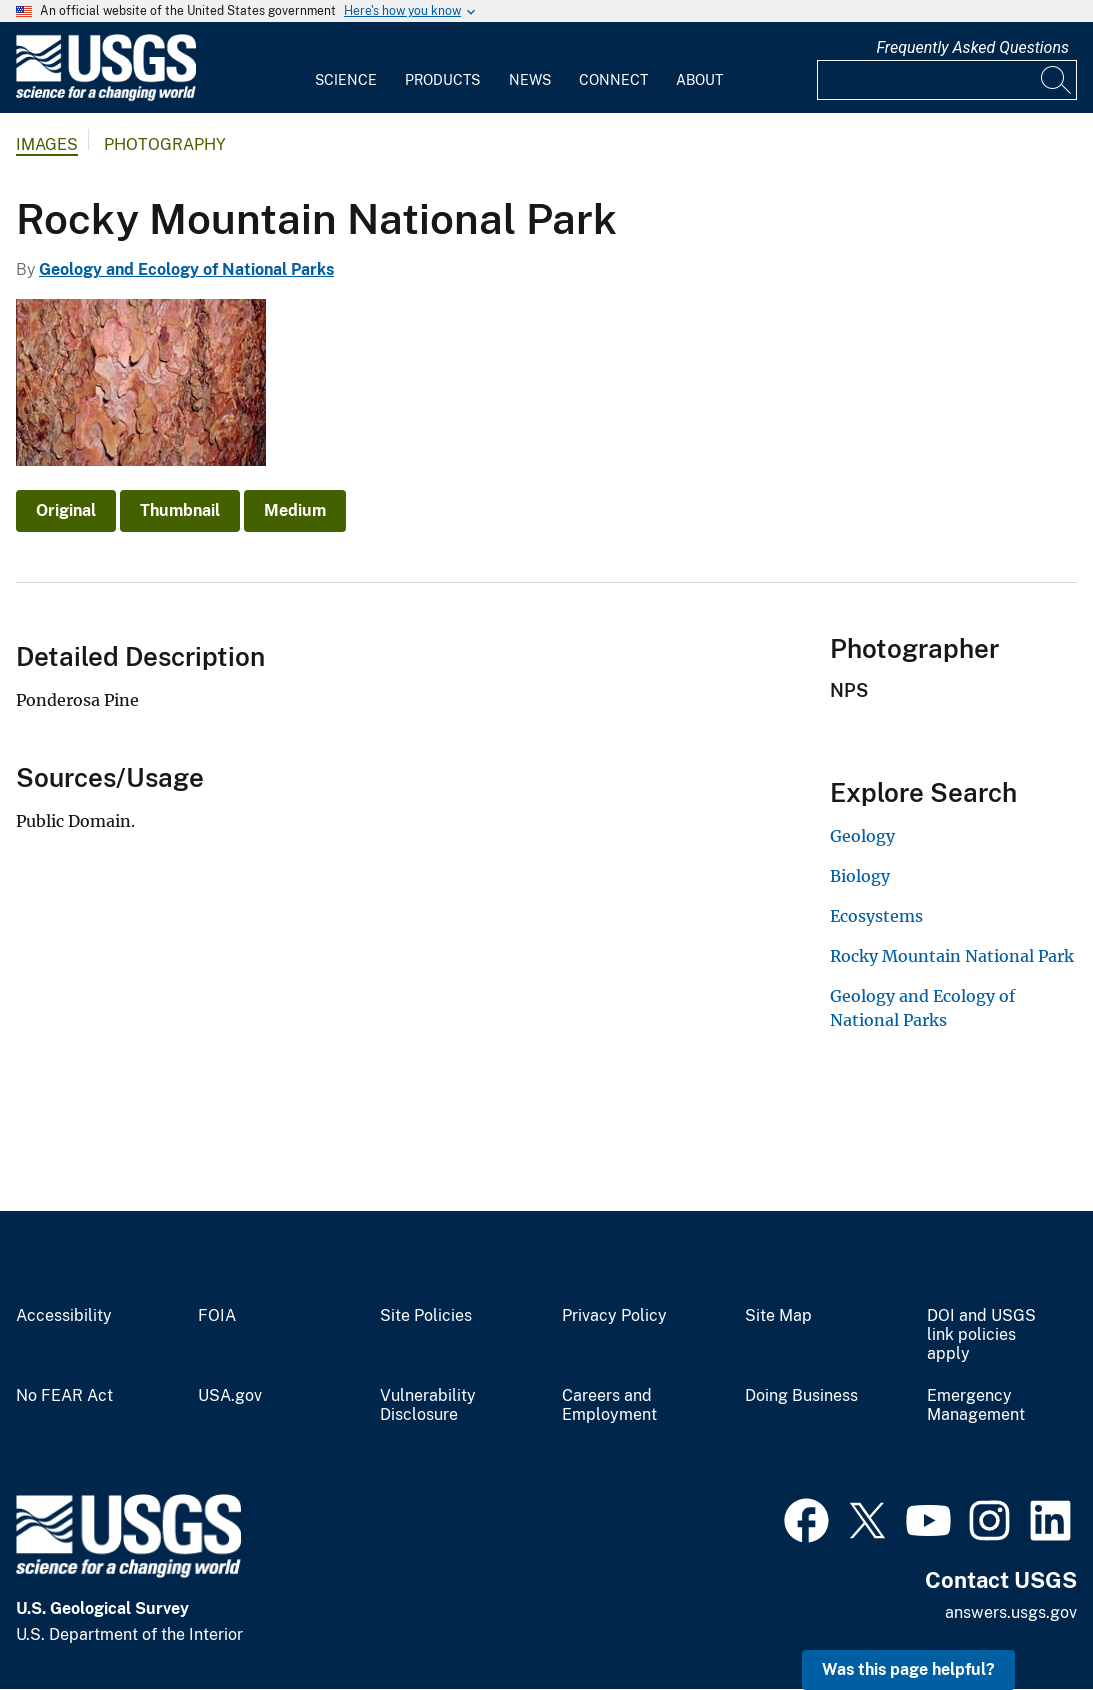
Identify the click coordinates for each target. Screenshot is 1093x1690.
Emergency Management (976, 1405)
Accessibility (64, 1316)
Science (346, 80)
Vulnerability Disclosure (428, 1405)
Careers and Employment (609, 1405)
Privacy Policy (614, 1316)
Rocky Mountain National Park (952, 956)
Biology (860, 876)
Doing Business (801, 1396)
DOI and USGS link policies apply (981, 1335)
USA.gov (230, 1396)
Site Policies (426, 1316)
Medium (295, 510)
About (699, 80)
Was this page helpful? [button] (908, 1669)
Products (442, 80)
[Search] (1057, 80)
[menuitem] (346, 68)
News (530, 80)
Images (47, 144)
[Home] (106, 96)
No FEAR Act (64, 1396)
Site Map (778, 1316)
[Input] (947, 80)
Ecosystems (876, 916)
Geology (862, 836)
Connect (613, 80)
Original (66, 510)
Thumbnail (180, 510)
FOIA (217, 1316)
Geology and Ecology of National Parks (186, 269)
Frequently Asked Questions (972, 47)
